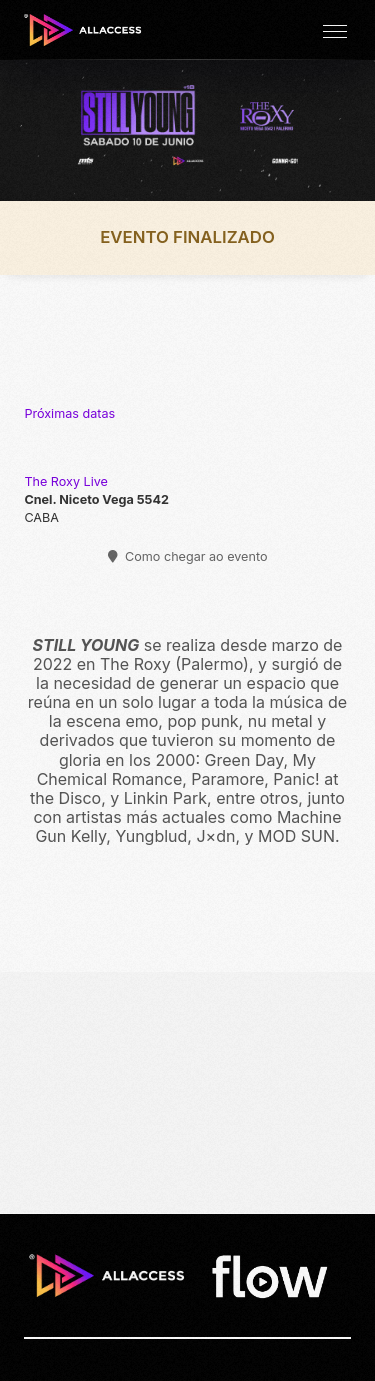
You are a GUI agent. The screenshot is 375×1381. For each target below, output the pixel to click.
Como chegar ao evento (188, 556)
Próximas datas (69, 413)
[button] (335, 30)
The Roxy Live (66, 481)
